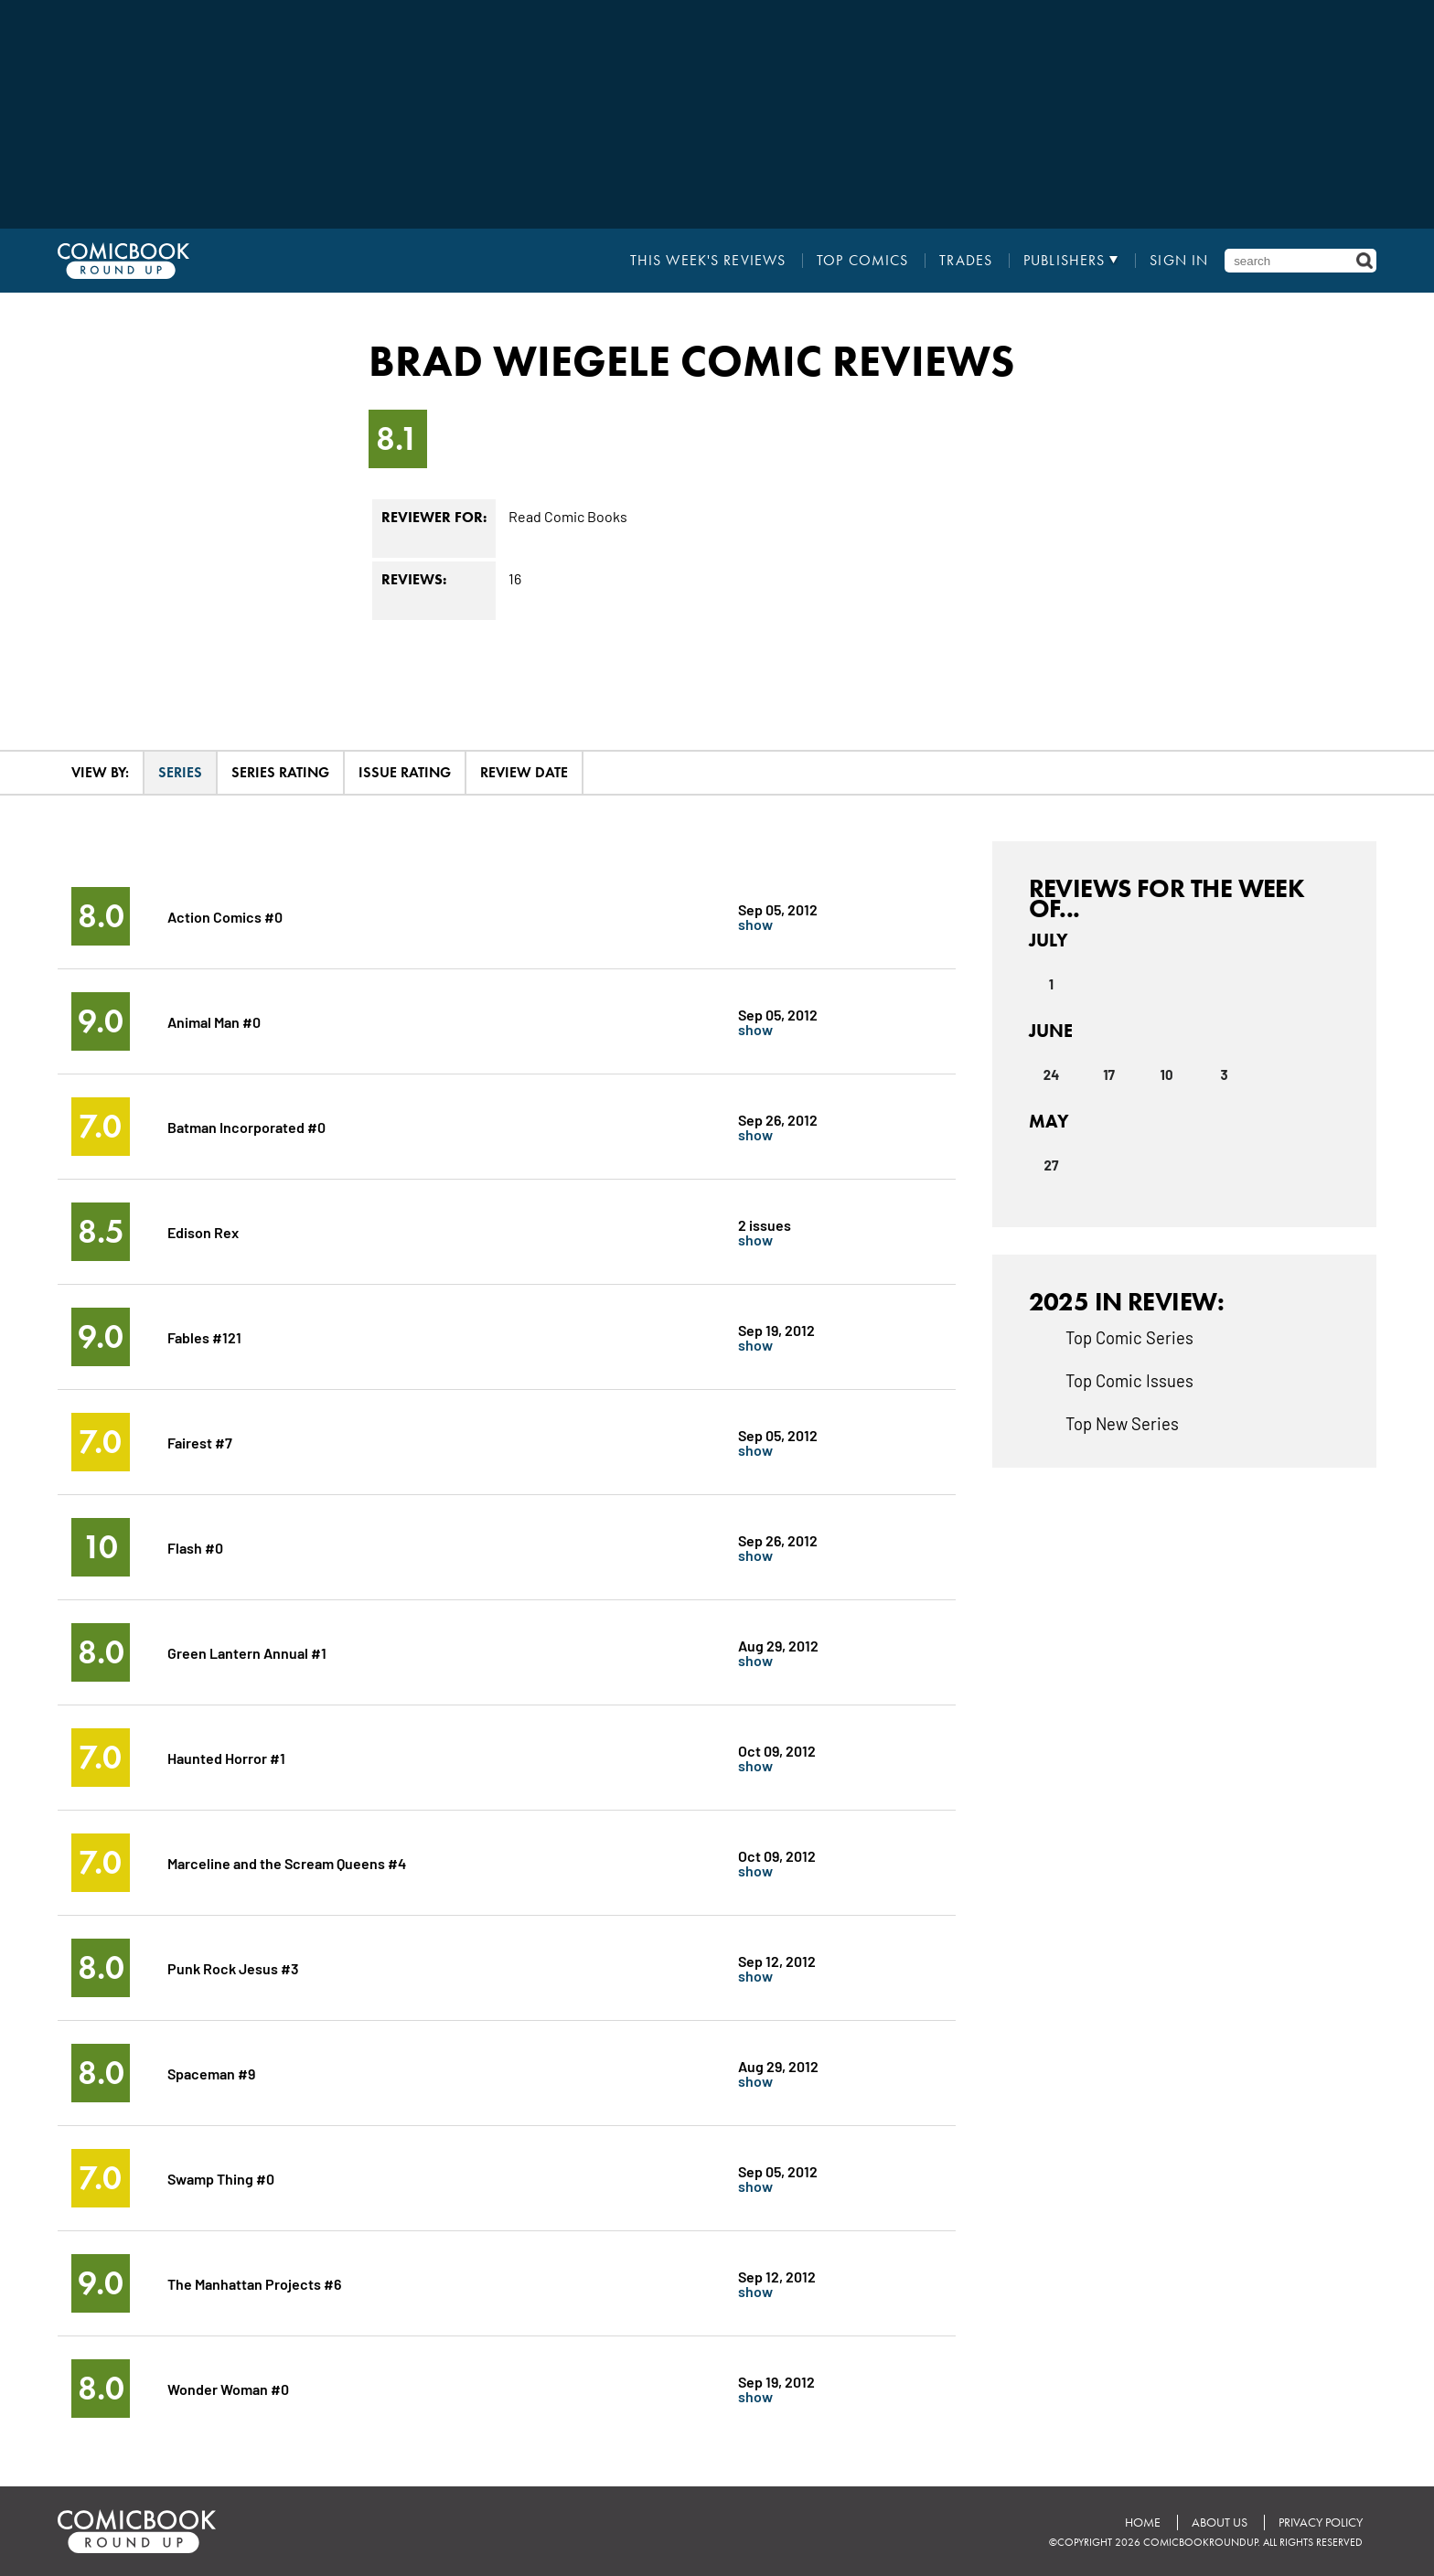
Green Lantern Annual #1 (246, 1652)
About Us (1219, 2522)
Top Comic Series (1129, 1337)
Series (180, 772)
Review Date (524, 772)
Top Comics (862, 260)
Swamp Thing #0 (220, 2177)
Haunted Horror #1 (226, 1757)
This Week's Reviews (708, 260)
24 (1051, 1074)
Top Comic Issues (1129, 1380)
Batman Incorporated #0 (246, 1126)
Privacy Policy (1321, 2522)
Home (1143, 2522)
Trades (965, 260)
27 (1051, 1165)
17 (1109, 1074)
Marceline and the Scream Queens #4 (286, 1862)
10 (1167, 1074)
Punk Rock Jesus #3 (233, 1967)
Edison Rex (203, 1231)
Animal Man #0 (214, 1021)
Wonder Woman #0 (228, 2388)
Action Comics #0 (225, 915)
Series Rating (280, 772)
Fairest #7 (199, 1441)
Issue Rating (404, 772)
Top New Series (1122, 1423)
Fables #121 (204, 1336)
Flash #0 (195, 1546)
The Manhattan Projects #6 (254, 2283)
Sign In (1179, 260)
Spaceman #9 (211, 2072)
